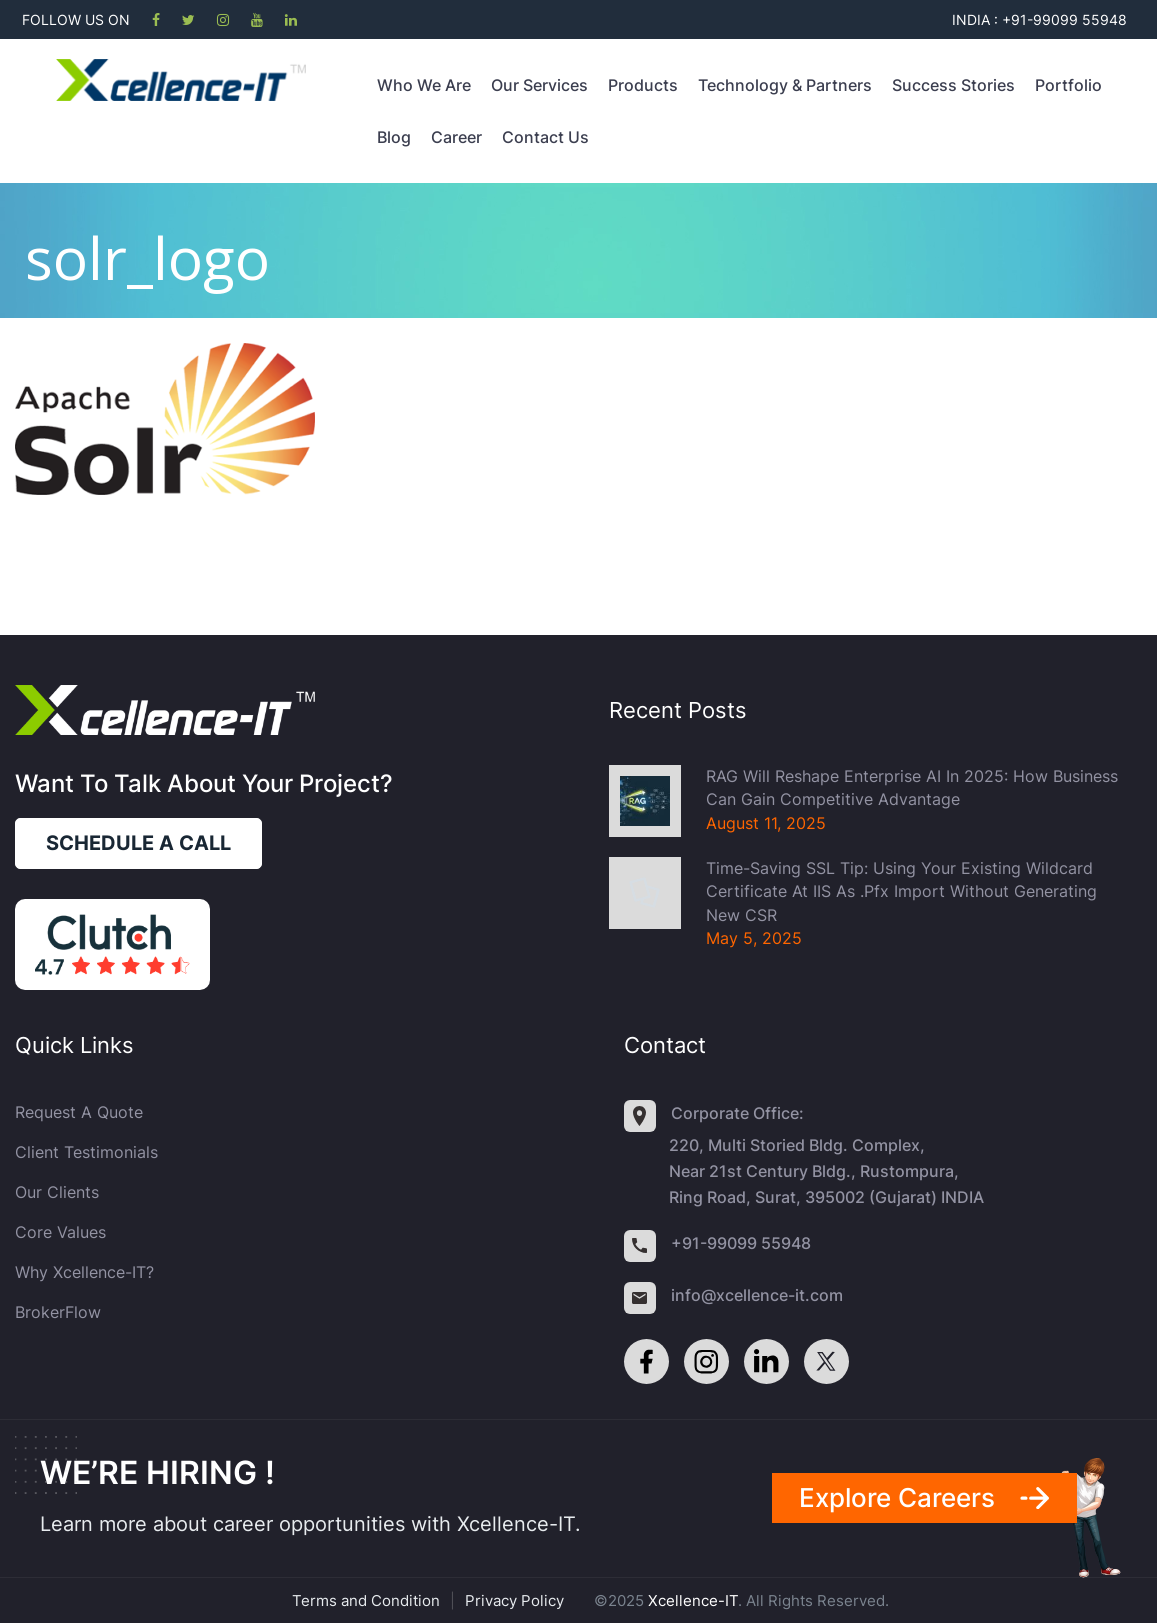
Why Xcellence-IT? (84, 1272)
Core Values (60, 1232)
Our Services (539, 85)
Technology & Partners (785, 85)
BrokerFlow (58, 1312)
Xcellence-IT (693, 1600)
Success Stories (953, 85)
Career (456, 137)
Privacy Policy (514, 1600)
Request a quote (79, 1112)
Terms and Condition (366, 1600)
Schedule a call (138, 843)
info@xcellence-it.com (757, 1295)
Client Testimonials (86, 1152)
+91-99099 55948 (741, 1243)
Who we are (424, 85)
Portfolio (1068, 85)
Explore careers (897, 1497)
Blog (394, 137)
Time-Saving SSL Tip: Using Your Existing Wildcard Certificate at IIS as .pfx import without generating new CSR (901, 891)
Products (643, 85)
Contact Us (545, 137)
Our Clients (57, 1192)
